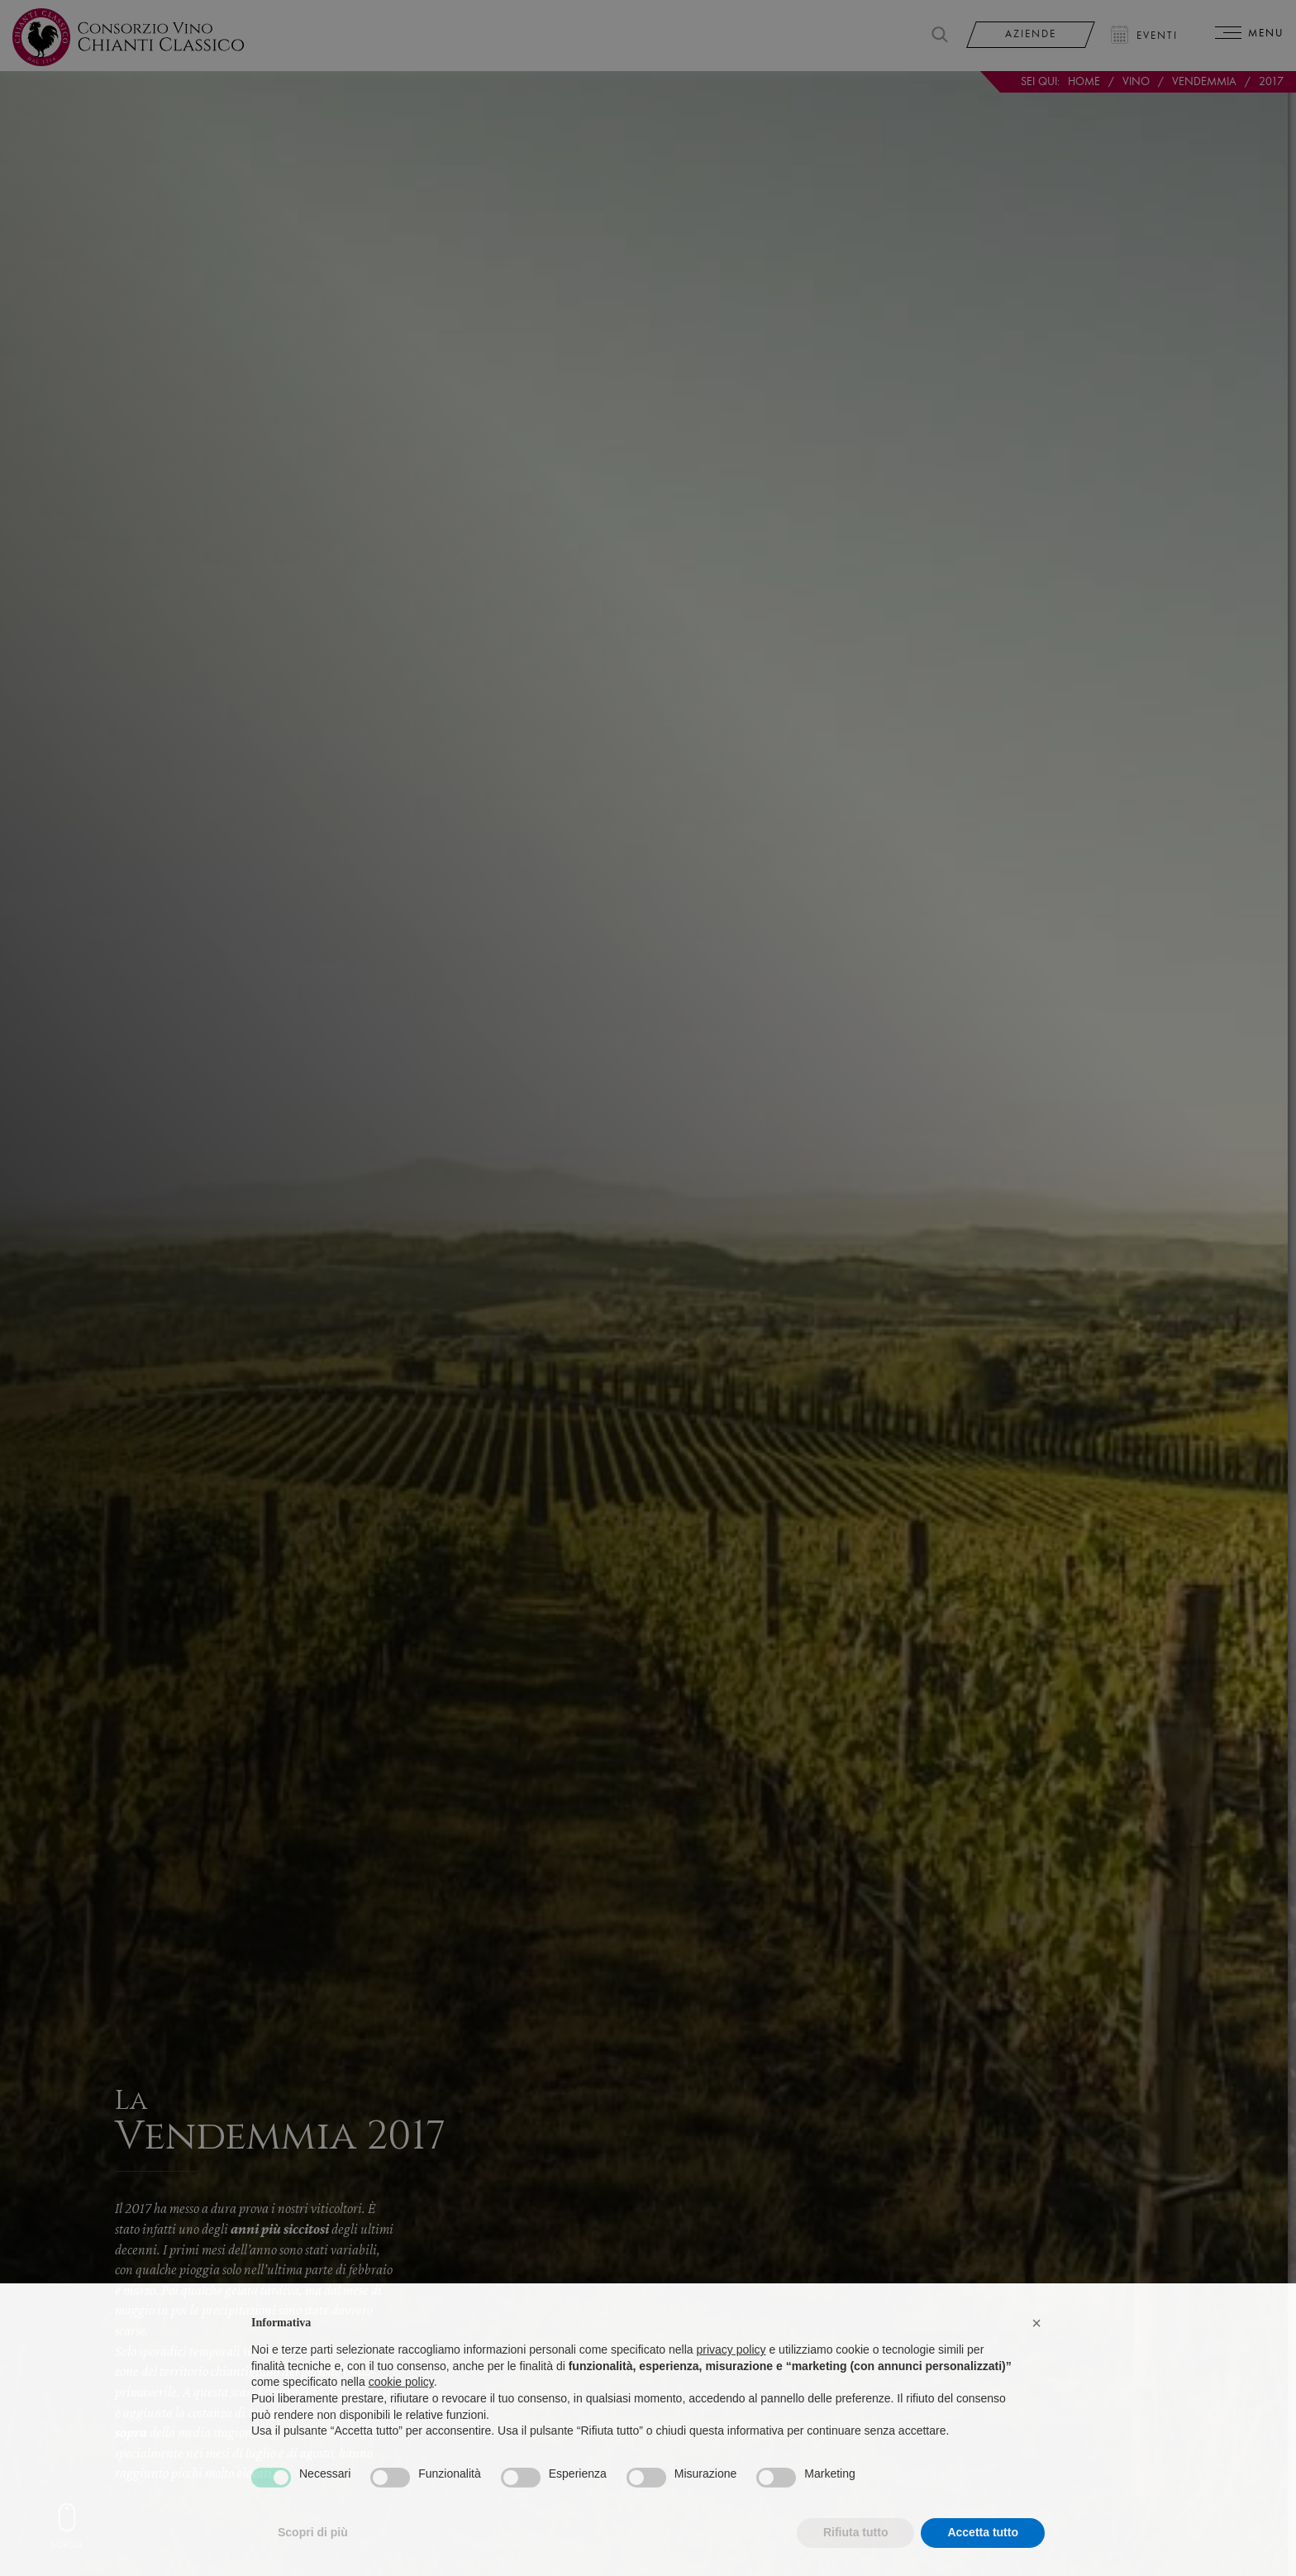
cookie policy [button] (401, 2414)
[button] (1036, 2355)
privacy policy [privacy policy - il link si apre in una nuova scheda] (731, 2382)
